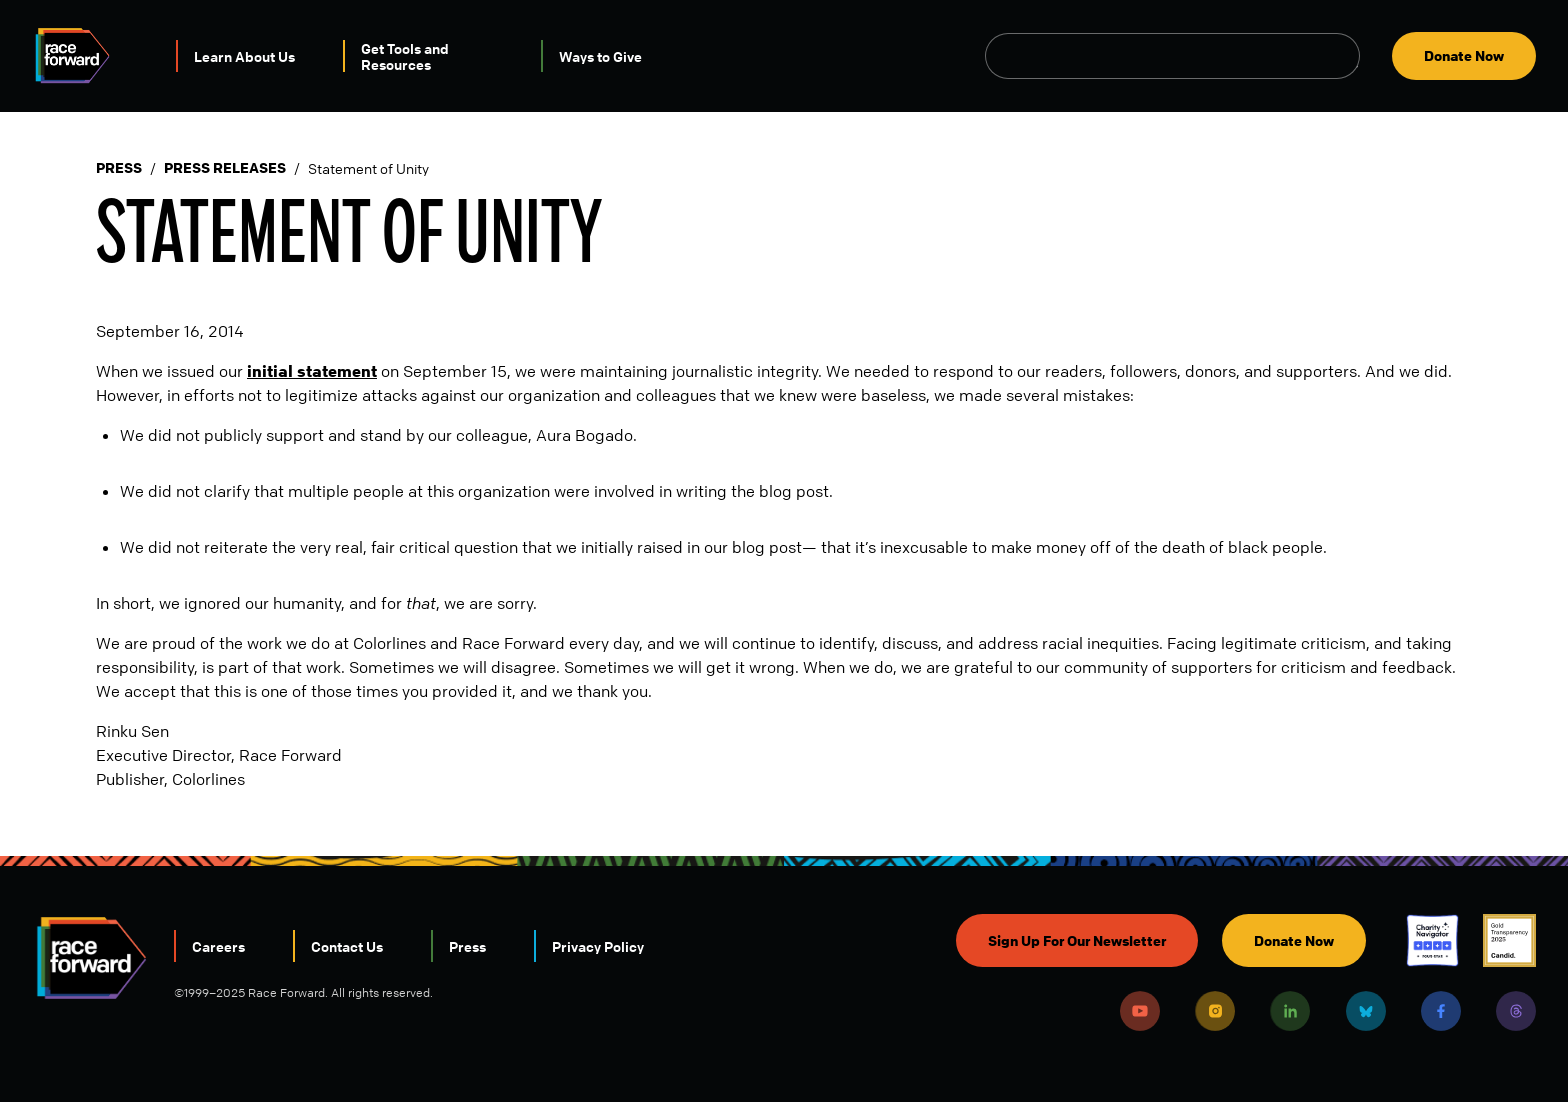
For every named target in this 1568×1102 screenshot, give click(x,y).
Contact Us (347, 946)
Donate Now (1464, 55)
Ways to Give (600, 56)
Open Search (1349, 56)
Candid (1509, 940)
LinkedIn (1290, 1011)
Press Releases (225, 168)
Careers (218, 946)
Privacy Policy (598, 946)
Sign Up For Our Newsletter (1077, 940)
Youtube (1140, 1011)
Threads (1516, 1011)
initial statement (312, 371)
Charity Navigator (1432, 940)
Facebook (1441, 1011)
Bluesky (1366, 1011)
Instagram (1215, 1011)
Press (119, 168)
